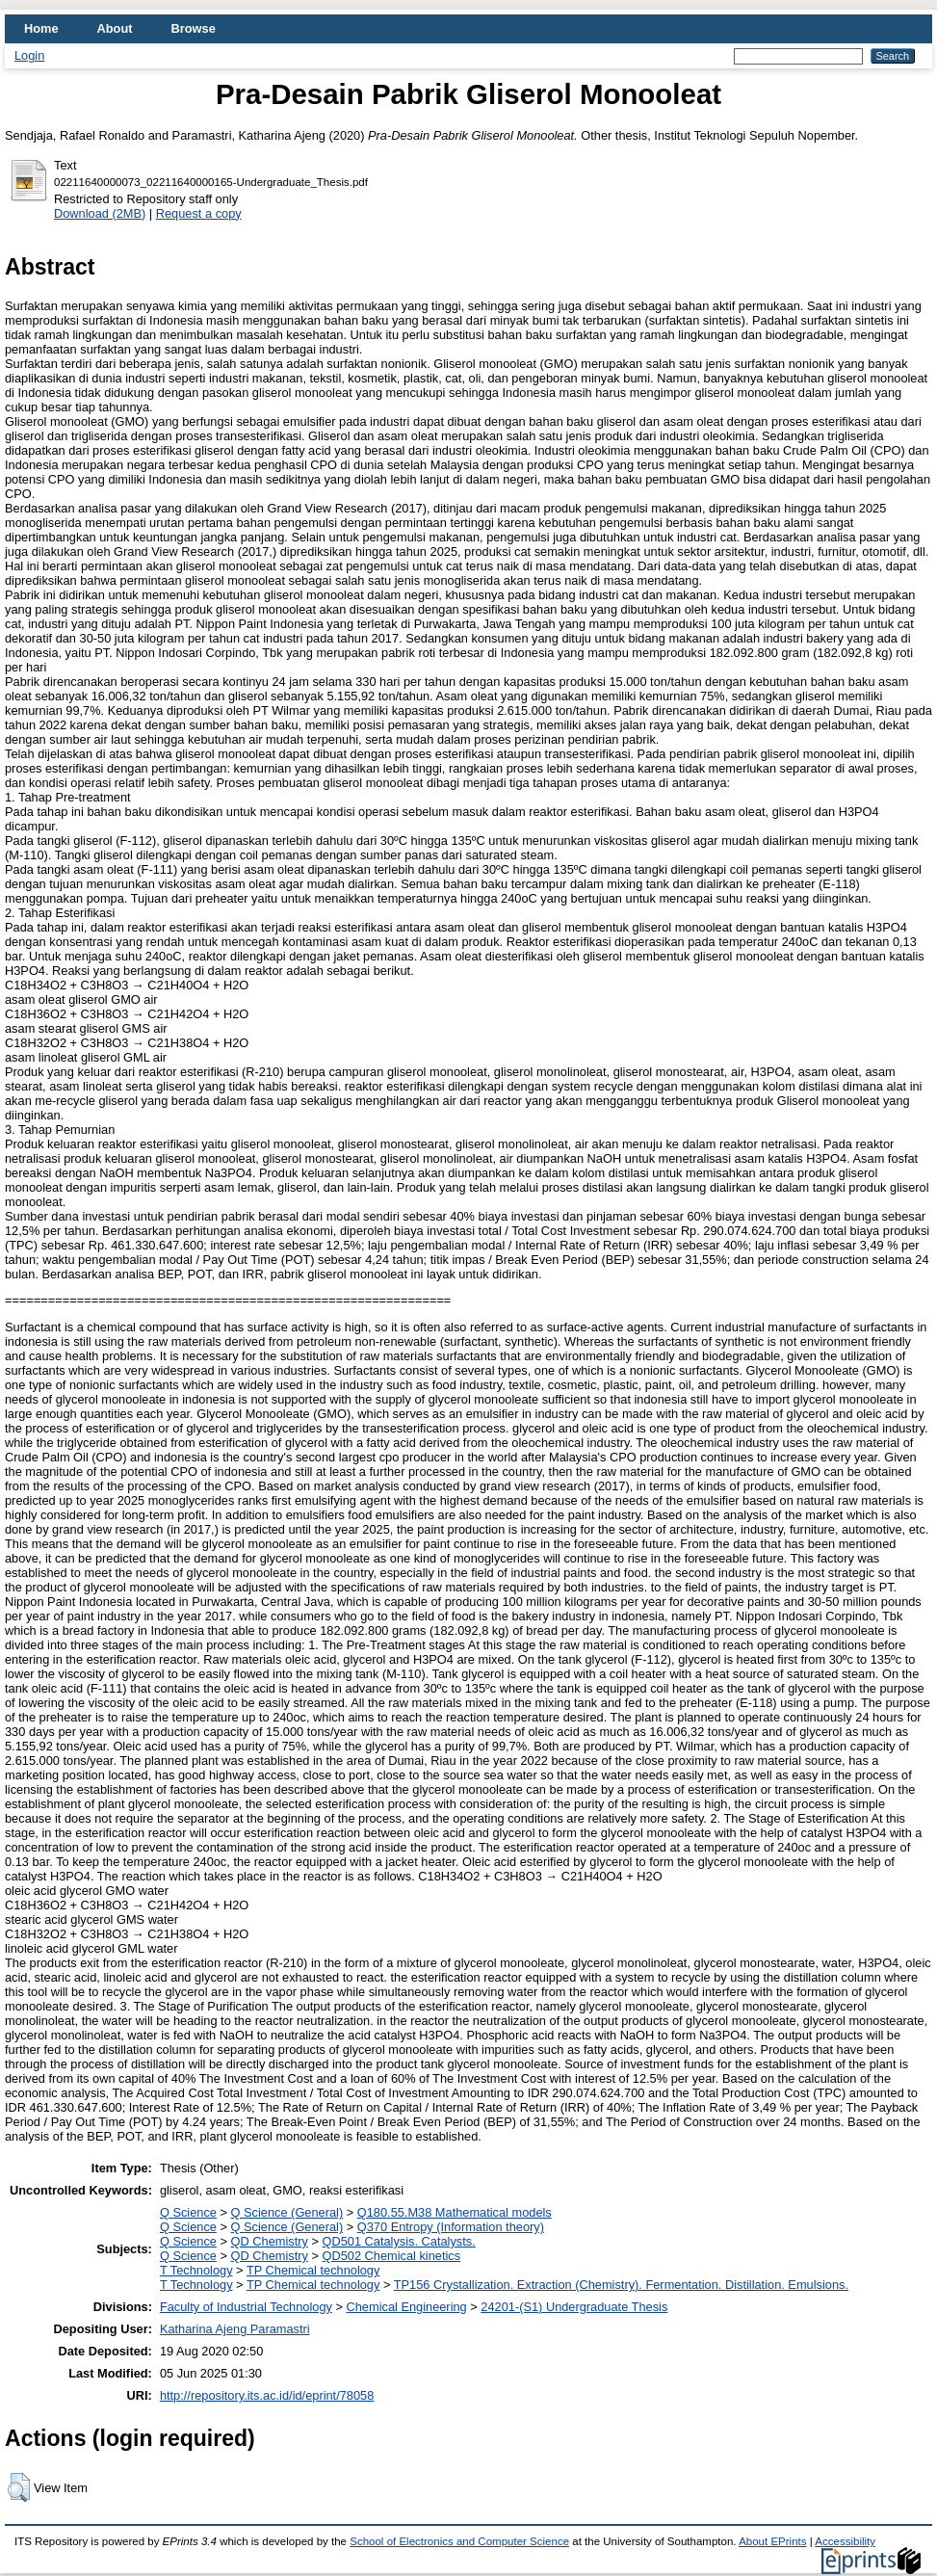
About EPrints (772, 2541)
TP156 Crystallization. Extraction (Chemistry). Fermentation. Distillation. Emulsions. (621, 2284)
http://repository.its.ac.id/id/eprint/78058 (267, 2395)
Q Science (188, 2212)
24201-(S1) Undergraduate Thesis (574, 2307)
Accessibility (845, 2541)
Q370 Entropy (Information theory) (450, 2227)
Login (29, 55)
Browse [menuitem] (193, 28)
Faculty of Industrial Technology (246, 2307)
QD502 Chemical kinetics (391, 2255)
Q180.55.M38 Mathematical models (454, 2212)
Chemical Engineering (407, 2307)
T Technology (196, 2270)
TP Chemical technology (313, 2270)
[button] (19, 2487)
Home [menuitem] (41, 28)
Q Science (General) (287, 2212)
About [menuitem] (115, 28)
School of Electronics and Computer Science (459, 2541)
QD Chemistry (269, 2241)
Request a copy (199, 213)
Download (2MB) (99, 213)
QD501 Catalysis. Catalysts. (398, 2241)
